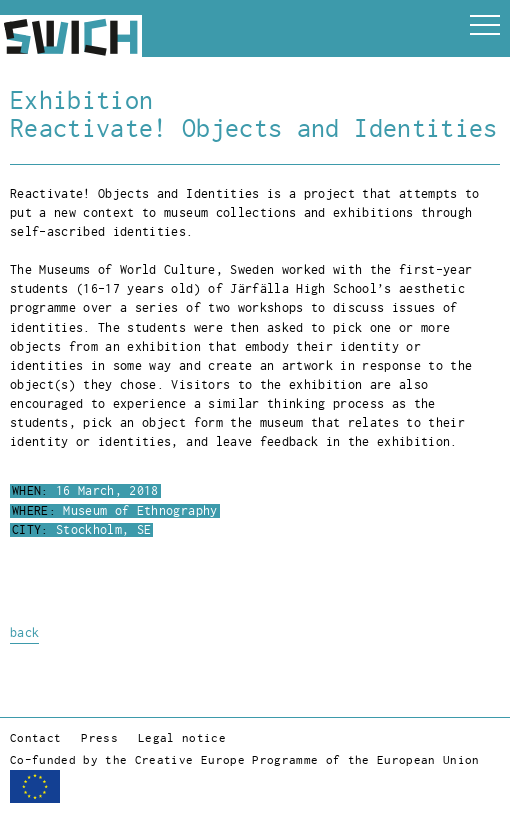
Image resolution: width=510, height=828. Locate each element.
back (24, 633)
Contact (35, 738)
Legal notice (182, 738)
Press (99, 738)
